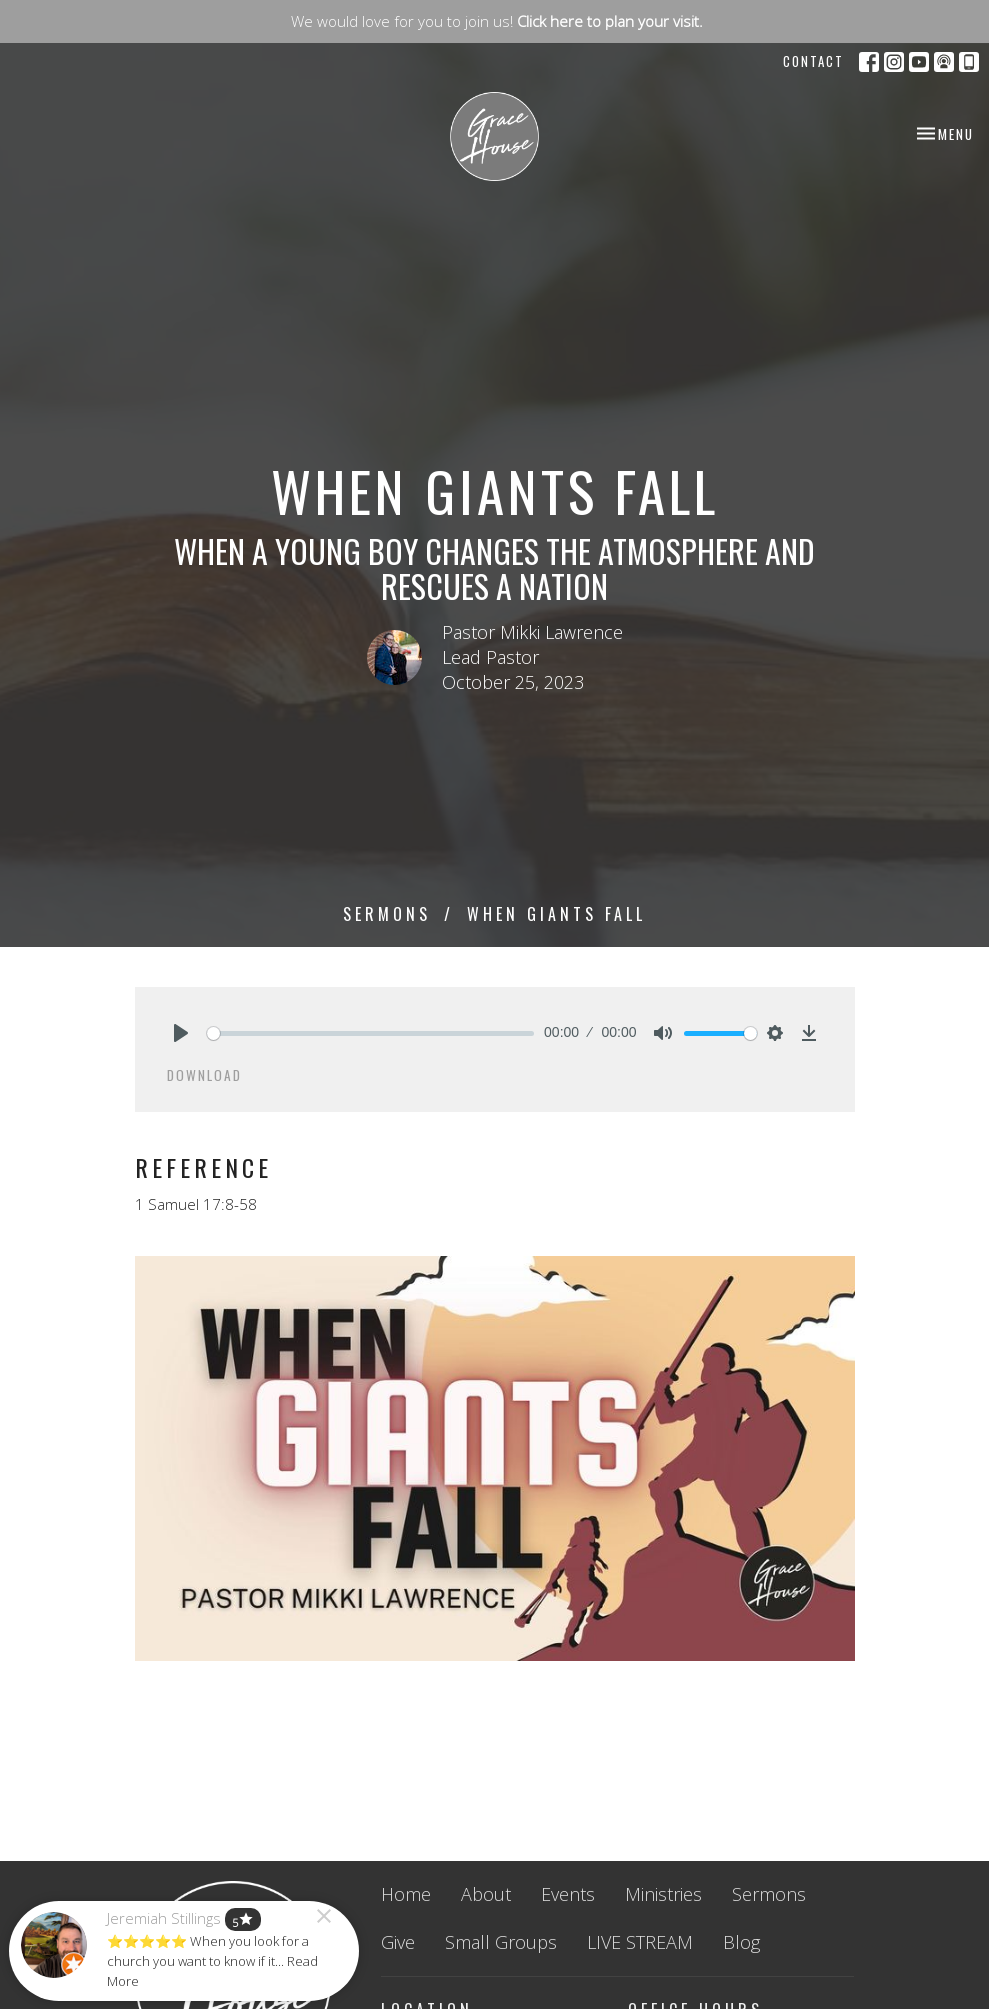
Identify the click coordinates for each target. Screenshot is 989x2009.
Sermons (387, 914)
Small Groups (501, 1942)
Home (406, 1894)
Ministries (663, 1894)
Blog (741, 1942)
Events (568, 1894)
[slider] (371, 1033)
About (486, 1894)
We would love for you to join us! (497, 21)
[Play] (181, 1033)
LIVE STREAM (640, 1942)
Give (398, 1942)
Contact (813, 61)
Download (204, 1075)
